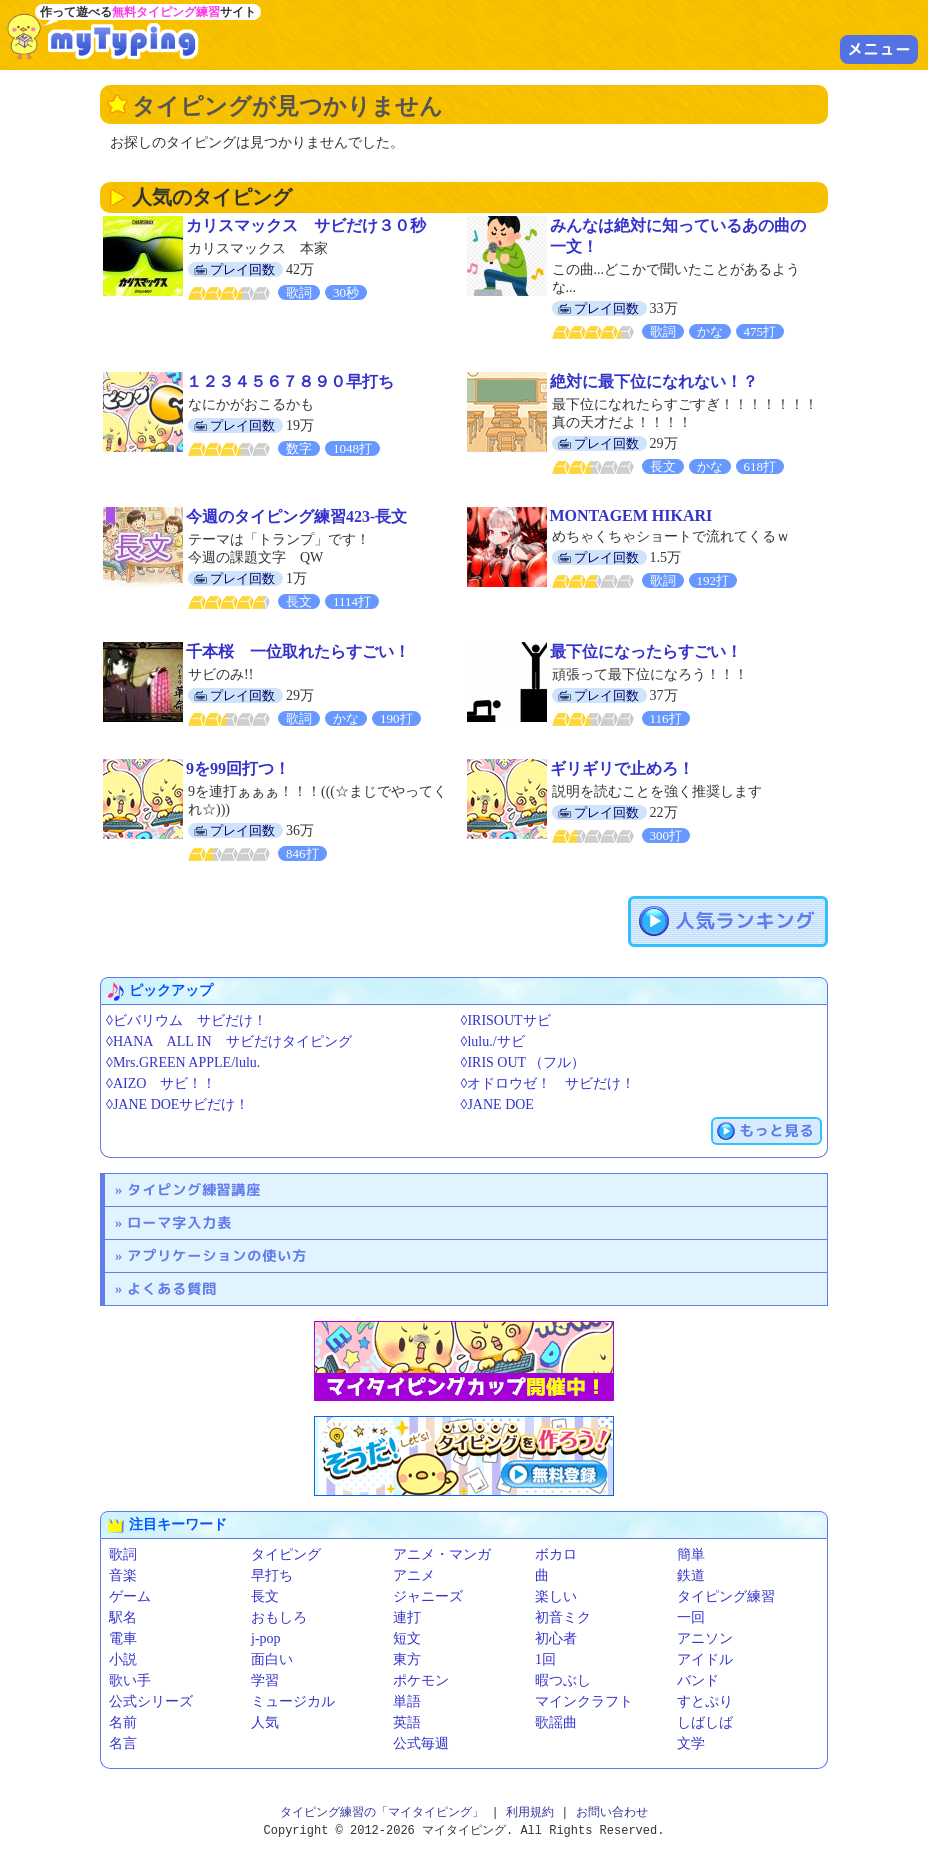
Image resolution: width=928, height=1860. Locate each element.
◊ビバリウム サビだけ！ (186, 1020)
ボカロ (556, 1554)
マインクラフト (584, 1701)
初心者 (556, 1638)
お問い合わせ (612, 1812)
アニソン (705, 1638)
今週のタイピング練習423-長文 (296, 516)
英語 (407, 1722)
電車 (123, 1638)
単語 (407, 1701)
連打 (407, 1617)
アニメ (414, 1575)
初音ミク (563, 1617)
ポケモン (421, 1680)
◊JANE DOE (497, 1104)
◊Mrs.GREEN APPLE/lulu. (183, 1062)
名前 (123, 1722)
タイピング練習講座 (194, 1189)
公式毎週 (421, 1743)
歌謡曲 (556, 1722)
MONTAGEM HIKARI (631, 515)
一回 (691, 1617)
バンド (698, 1680)
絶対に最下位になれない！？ (654, 381)
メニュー (879, 49)
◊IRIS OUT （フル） (523, 1062)
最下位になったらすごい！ (646, 651)
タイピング (286, 1554)
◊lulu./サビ (493, 1041)
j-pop (266, 1638)
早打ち (272, 1575)
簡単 (691, 1554)
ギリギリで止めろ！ (622, 768)
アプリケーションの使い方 (217, 1255)
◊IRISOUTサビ (506, 1020)
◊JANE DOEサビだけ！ (177, 1104)
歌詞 (123, 1554)
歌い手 (130, 1680)
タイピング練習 (726, 1596)
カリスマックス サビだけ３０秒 (306, 225)
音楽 (123, 1575)
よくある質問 (172, 1288)
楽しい (556, 1596)
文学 (691, 1743)
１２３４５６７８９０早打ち (290, 381)
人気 (265, 1722)
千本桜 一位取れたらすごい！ (298, 651)
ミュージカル (293, 1701)
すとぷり (705, 1701)
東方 (407, 1659)
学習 (265, 1680)
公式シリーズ (151, 1701)
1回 (545, 1659)
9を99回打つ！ (238, 768)
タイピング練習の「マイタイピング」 (382, 1812)
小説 (123, 1659)
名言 (123, 1743)
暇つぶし (563, 1680)
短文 (407, 1638)
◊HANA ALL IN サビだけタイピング (229, 1041)
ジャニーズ (428, 1596)
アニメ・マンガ (442, 1554)
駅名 (123, 1617)
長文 (265, 1596)
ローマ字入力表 (179, 1222)
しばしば (705, 1722)
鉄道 (691, 1575)
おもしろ (279, 1617)
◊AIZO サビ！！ (161, 1083)
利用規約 (530, 1812)
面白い (272, 1659)
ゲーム (130, 1596)
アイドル (705, 1659)
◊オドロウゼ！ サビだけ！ (548, 1083)
